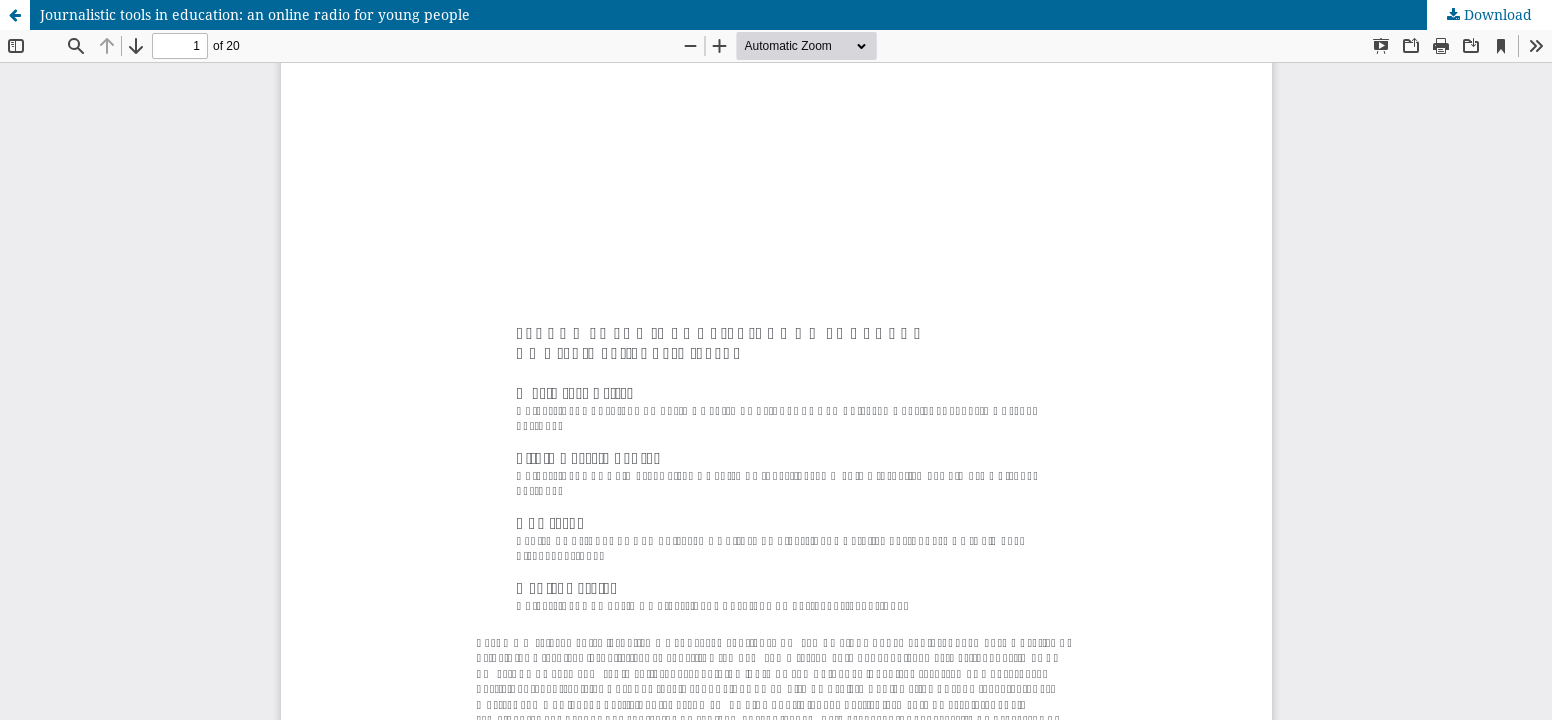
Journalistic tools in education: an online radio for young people (255, 14)
